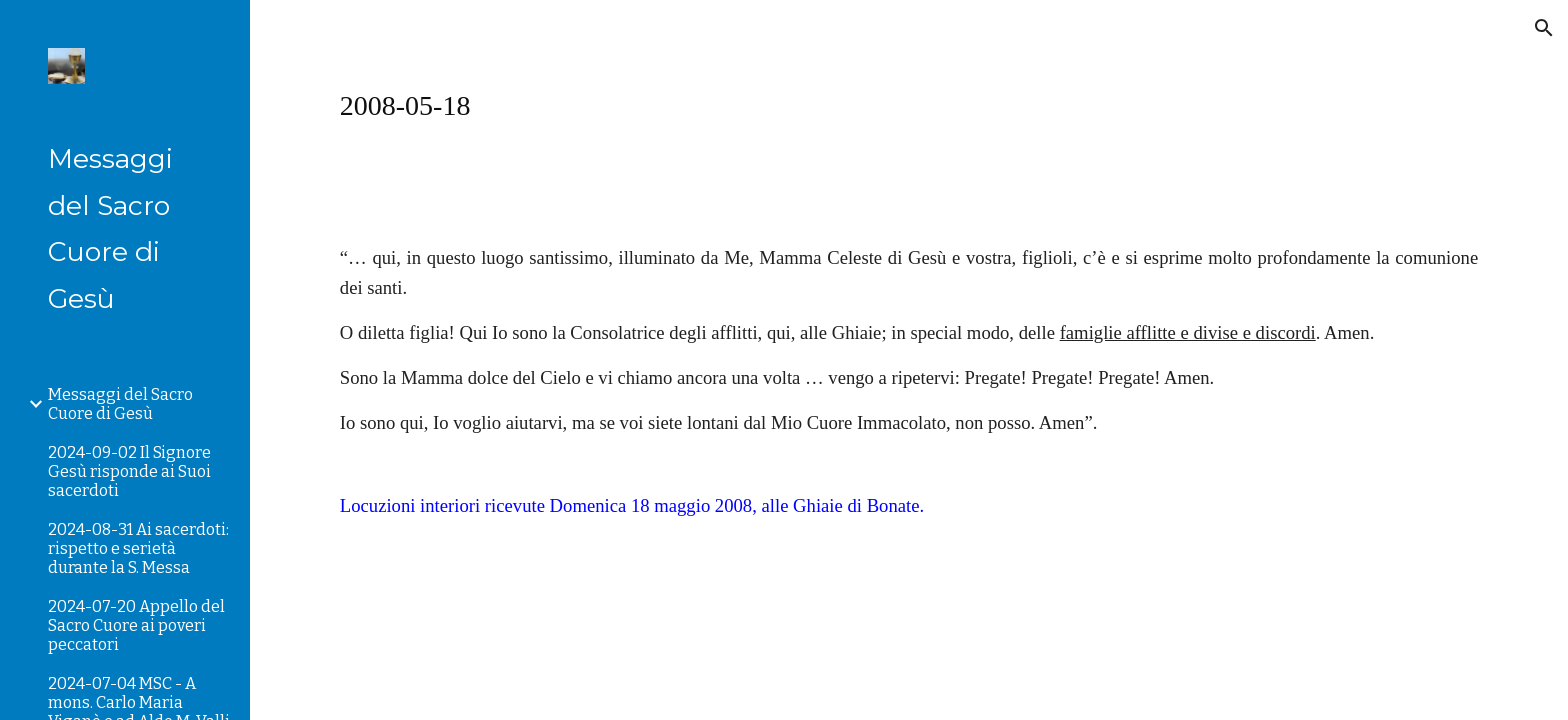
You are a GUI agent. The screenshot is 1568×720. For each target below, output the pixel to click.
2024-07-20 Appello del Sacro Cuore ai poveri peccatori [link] (136, 625)
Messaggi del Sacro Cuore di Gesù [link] (120, 404)
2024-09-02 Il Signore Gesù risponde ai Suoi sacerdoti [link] (129, 471)
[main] (909, 105)
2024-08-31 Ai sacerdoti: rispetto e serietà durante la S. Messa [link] (138, 548)
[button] (1544, 28)
